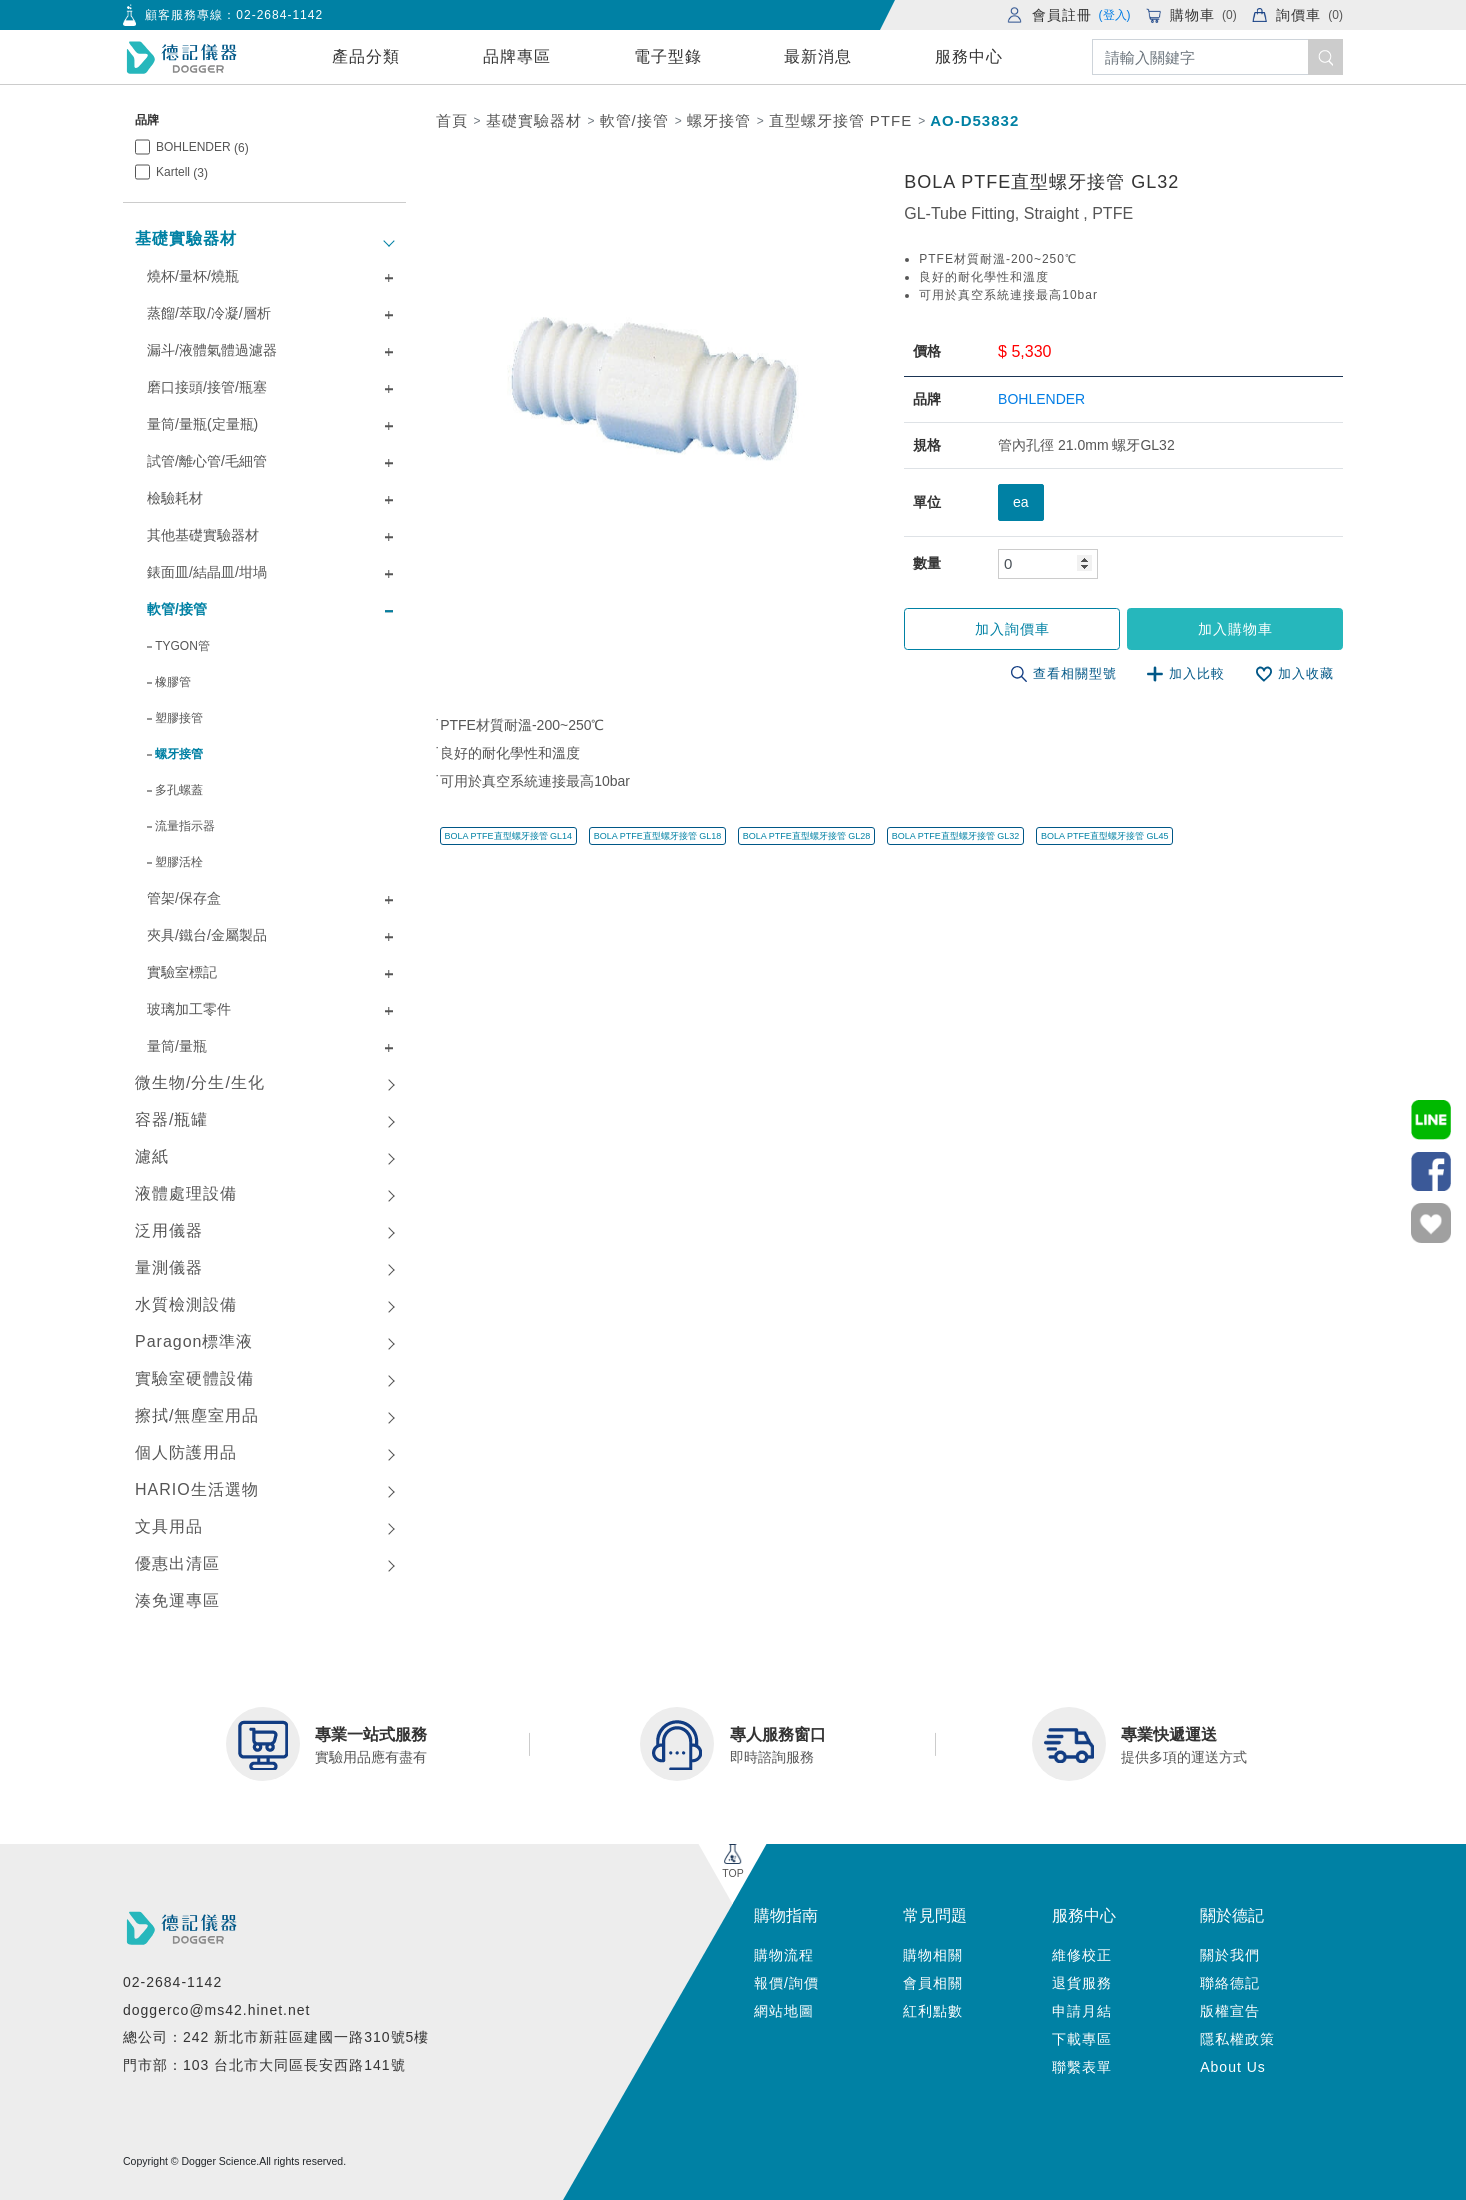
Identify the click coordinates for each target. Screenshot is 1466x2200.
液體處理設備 (186, 1193)
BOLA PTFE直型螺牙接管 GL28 (807, 836)
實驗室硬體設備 (194, 1378)
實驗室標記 (182, 972)
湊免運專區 (177, 1600)
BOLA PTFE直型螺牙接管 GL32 (956, 836)
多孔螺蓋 (179, 790)
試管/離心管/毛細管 (207, 461)
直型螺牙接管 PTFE (841, 120)
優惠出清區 (177, 1563)
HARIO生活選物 (197, 1489)
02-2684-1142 (279, 15)
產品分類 (366, 56)
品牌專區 (517, 56)
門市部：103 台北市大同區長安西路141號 (264, 2065)
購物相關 (933, 1955)
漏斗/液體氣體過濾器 (212, 350)
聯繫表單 (1082, 2067)
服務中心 (969, 56)
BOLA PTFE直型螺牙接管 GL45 (1105, 836)
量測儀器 (169, 1267)
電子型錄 (668, 56)
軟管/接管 (177, 609)
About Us (1233, 2067)
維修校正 (1082, 1955)
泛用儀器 (169, 1230)
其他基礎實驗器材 (203, 535)
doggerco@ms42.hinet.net (216, 2010)
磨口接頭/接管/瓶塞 (207, 387)
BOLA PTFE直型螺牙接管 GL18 (658, 836)
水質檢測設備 (186, 1304)
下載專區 (1082, 2039)
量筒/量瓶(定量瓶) (202, 424)
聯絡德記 (1230, 1983)
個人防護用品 (186, 1452)
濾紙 (152, 1156)
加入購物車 (1235, 629)
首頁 (452, 120)
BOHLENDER (202, 147)
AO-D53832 (974, 120)
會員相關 (933, 1983)
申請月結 (1082, 2011)
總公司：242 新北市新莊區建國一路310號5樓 (276, 2037)
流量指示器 (185, 826)
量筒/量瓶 (177, 1046)
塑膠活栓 (179, 862)
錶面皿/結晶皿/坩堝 (207, 572)
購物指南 (786, 1915)
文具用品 (169, 1526)
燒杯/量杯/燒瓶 (193, 276)
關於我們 (1230, 1955)
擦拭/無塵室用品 (197, 1415)
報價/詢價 (786, 1983)
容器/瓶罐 (171, 1119)
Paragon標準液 (194, 1341)
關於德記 (1232, 1915)
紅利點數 (933, 2011)
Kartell (182, 172)
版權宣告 (1230, 2011)
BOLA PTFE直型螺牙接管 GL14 (509, 836)
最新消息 (818, 56)
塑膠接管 (179, 718)
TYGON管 (182, 646)
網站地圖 (784, 2011)
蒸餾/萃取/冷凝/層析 (209, 313)
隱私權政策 (1237, 2039)
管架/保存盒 (184, 898)
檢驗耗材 (175, 498)
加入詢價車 (1014, 629)
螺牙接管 (179, 754)
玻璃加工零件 (189, 1009)
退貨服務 (1082, 1983)
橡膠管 (173, 682)
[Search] (1217, 57)
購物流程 (784, 1955)
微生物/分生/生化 (200, 1082)
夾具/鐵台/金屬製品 (207, 935)
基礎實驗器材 (186, 238)
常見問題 (935, 1915)
